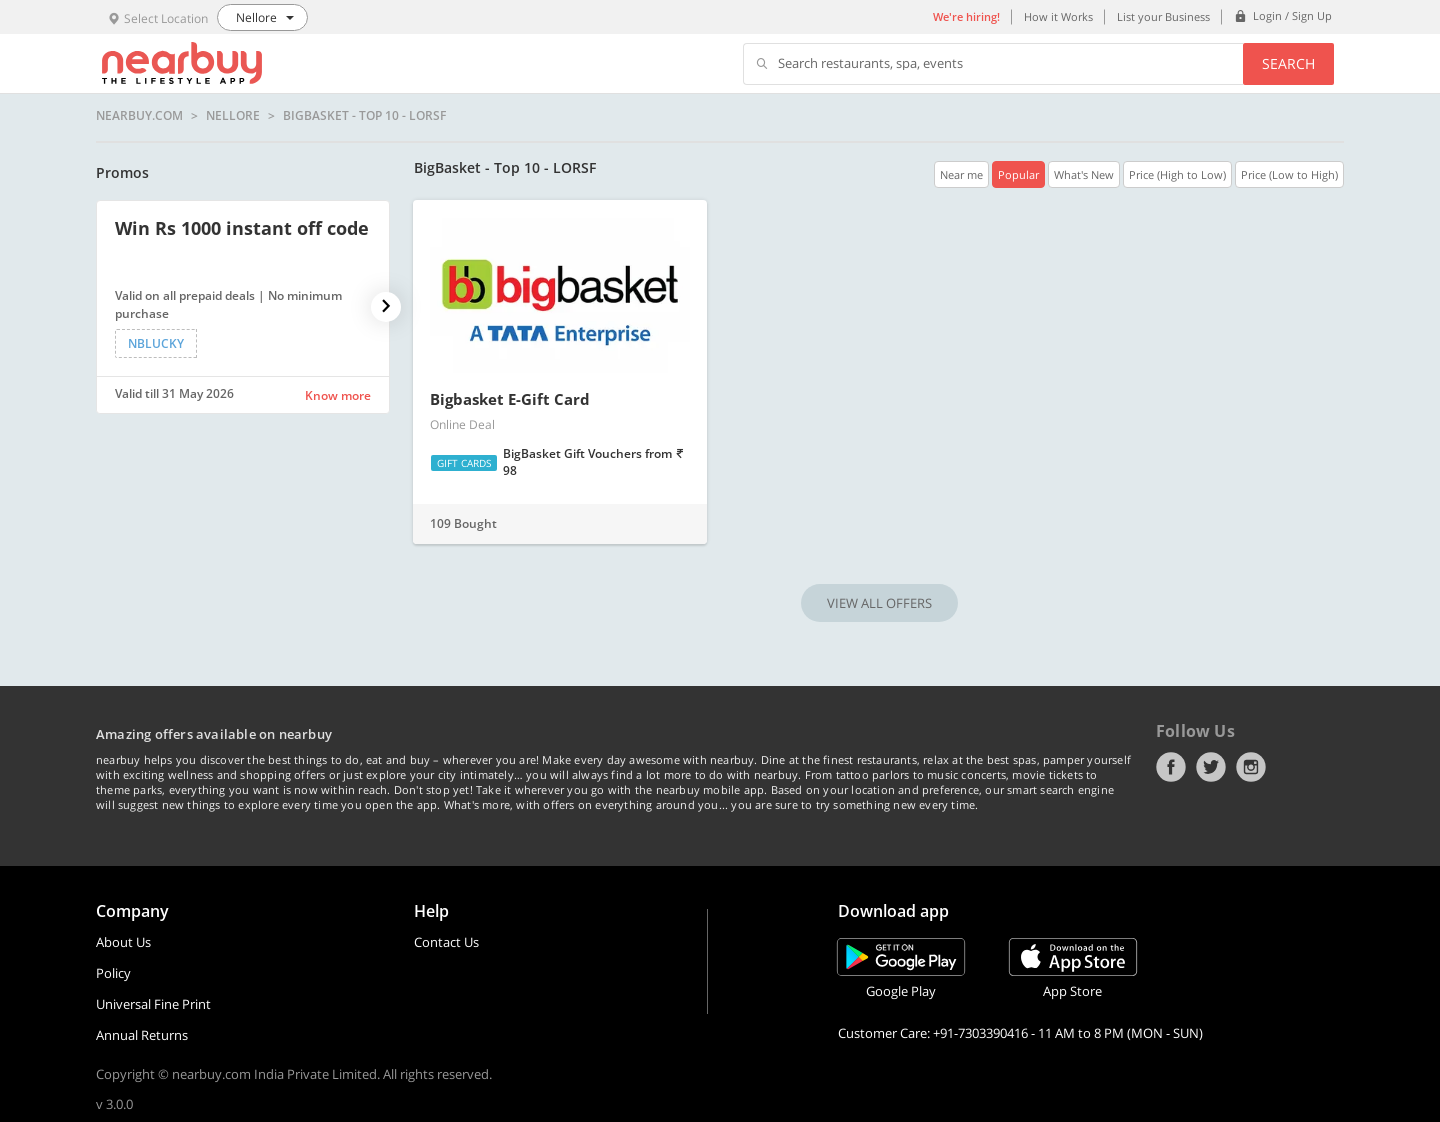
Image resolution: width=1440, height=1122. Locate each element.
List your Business (1163, 16)
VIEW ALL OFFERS (879, 603)
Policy (113, 973)
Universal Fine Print (153, 1004)
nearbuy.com (139, 116)
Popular (1018, 174)
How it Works (1058, 16)
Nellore (233, 116)
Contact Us (446, 942)
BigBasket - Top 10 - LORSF (364, 116)
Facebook (1171, 767)
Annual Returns (142, 1035)
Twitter (1211, 767)
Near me (961, 174)
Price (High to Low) (1177, 174)
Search (1288, 63)
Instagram (1251, 767)
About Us (123, 942)
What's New (1084, 174)
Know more (338, 395)
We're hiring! (966, 16)
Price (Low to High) (1289, 174)
